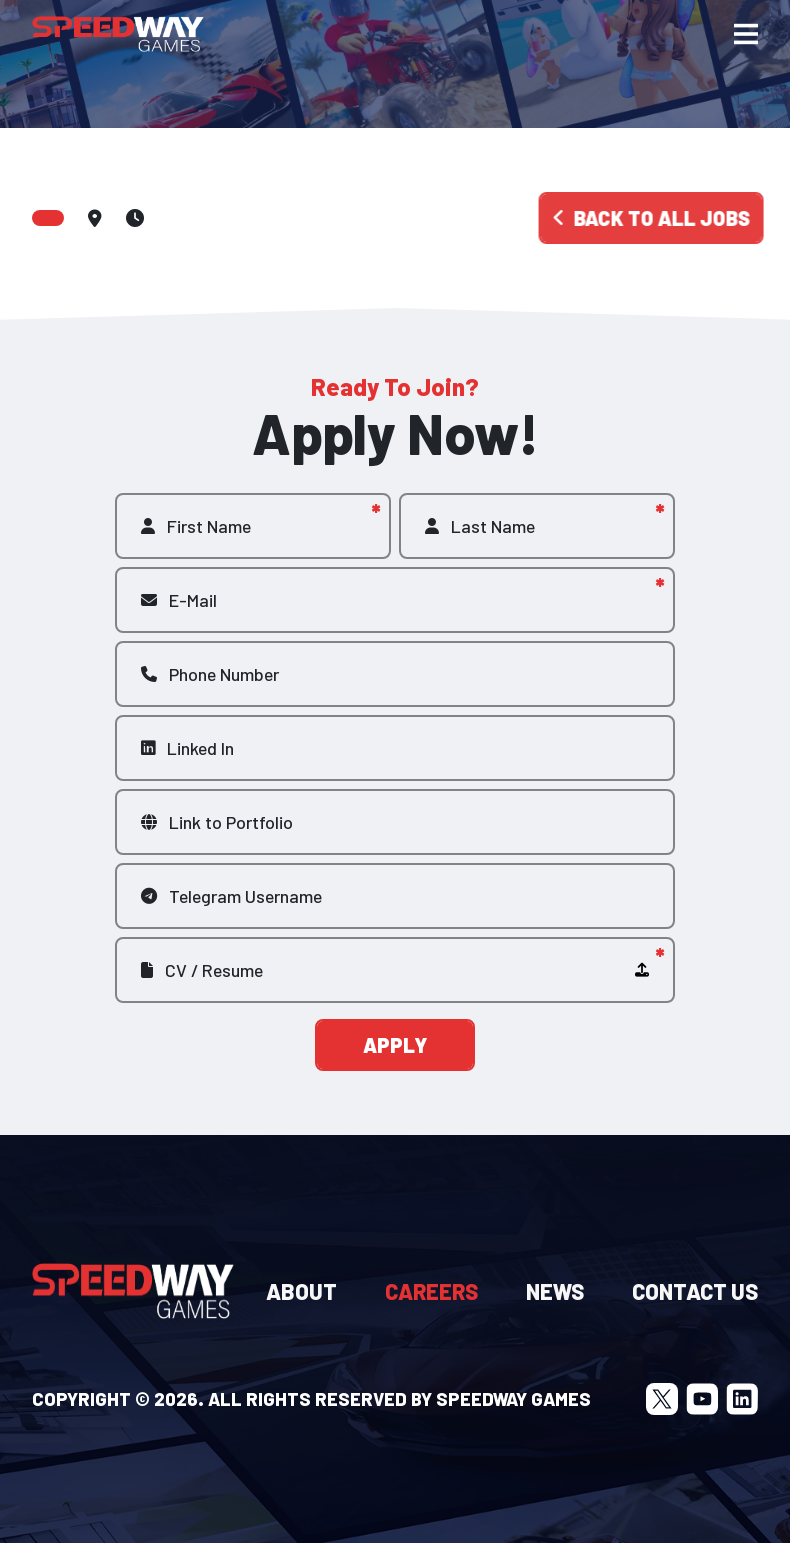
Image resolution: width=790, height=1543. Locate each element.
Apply (395, 1045)
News (555, 1291)
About (301, 1291)
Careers (431, 1291)
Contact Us (695, 1291)
